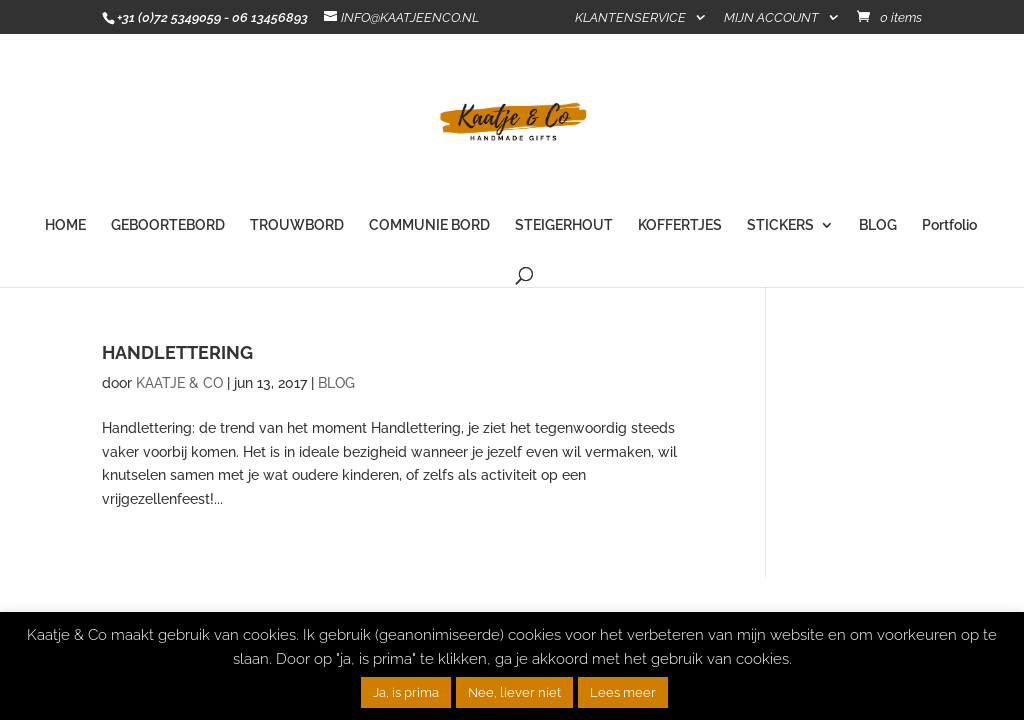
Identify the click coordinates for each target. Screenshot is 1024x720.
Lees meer (623, 692)
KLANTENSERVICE (630, 18)
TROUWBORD (297, 225)
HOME (65, 225)
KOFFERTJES (680, 225)
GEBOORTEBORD (168, 225)
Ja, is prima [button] (406, 692)
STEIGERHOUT (564, 225)
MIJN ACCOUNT (771, 18)
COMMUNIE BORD (429, 225)
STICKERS (780, 225)
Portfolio (949, 225)
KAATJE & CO (179, 383)
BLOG (878, 225)
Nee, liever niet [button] (514, 692)
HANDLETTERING (177, 352)
